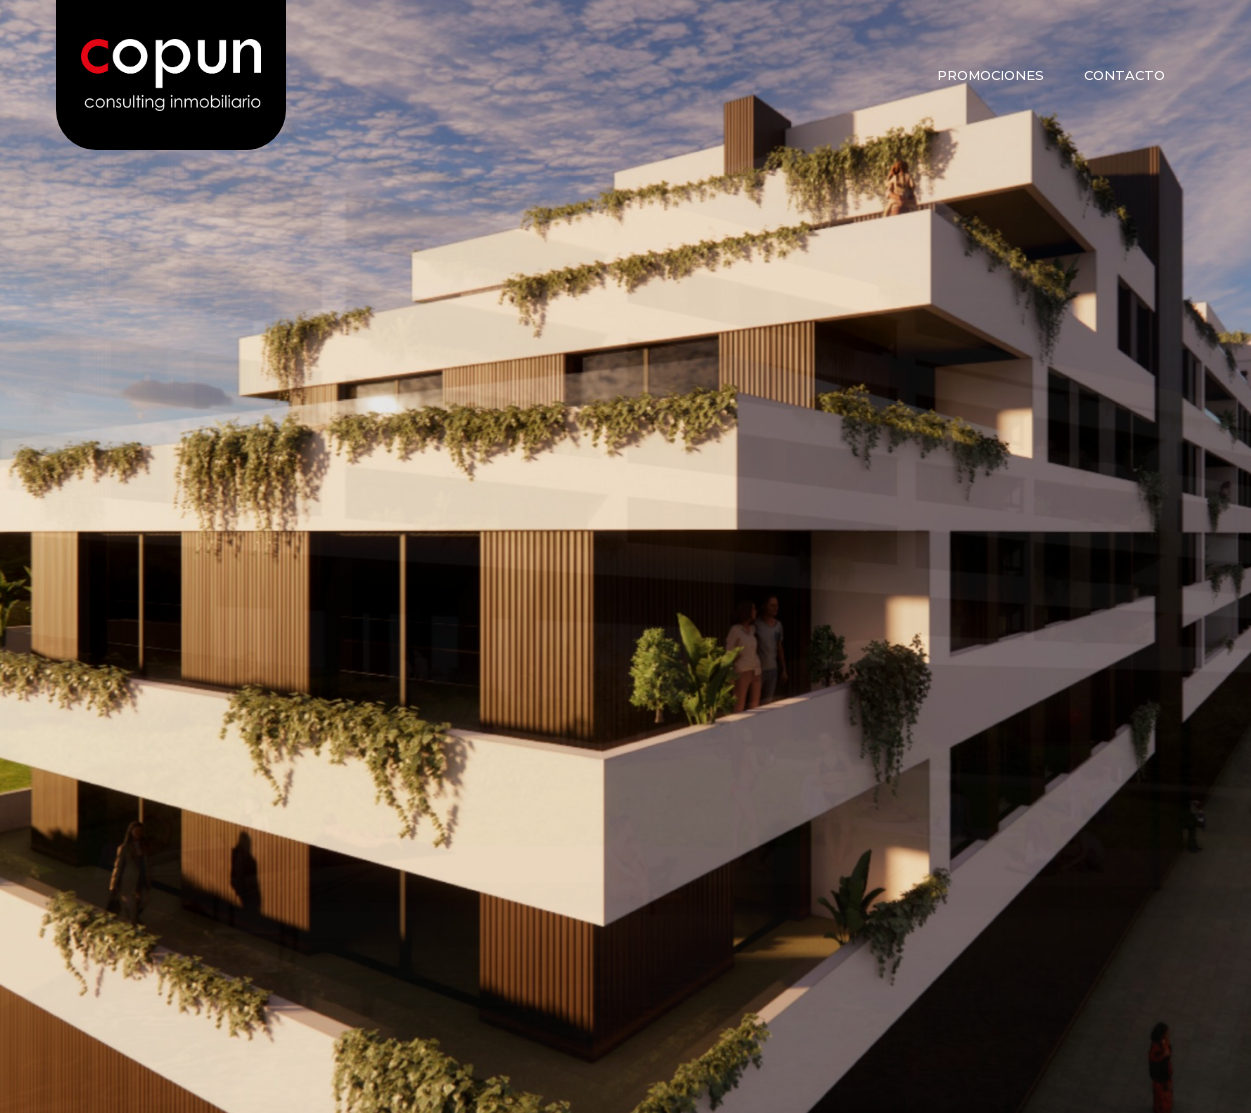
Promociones (990, 75)
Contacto (1124, 75)
